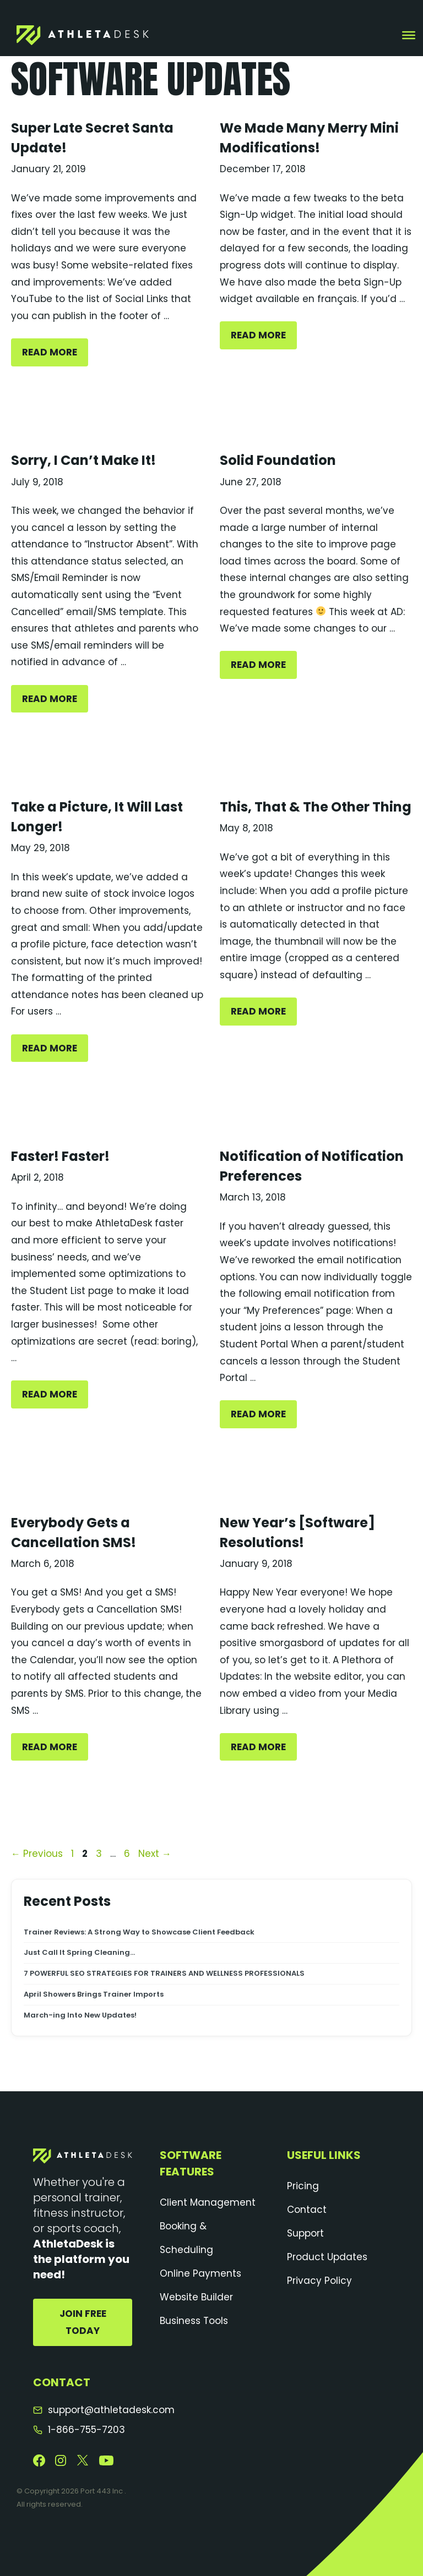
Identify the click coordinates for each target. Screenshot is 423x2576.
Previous (37, 1853)
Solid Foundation (278, 460)
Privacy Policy (319, 2280)
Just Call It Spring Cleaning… (81, 1953)
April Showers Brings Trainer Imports (94, 1994)
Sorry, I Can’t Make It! (83, 460)
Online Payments (200, 2273)
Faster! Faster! (60, 1156)
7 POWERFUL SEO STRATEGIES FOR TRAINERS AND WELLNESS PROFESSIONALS (164, 1973)
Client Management (208, 2202)
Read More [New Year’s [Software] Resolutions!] (258, 1746)
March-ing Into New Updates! (81, 2015)
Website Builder (196, 2297)
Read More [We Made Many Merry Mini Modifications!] (258, 335)
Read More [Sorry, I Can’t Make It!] (49, 698)
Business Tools (194, 2320)
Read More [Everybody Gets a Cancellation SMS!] (49, 1746)
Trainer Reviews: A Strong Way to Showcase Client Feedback (139, 1932)
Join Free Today (82, 2322)
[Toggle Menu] (408, 35)
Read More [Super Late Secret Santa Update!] (49, 352)
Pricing (303, 2186)
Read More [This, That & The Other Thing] (258, 1011)
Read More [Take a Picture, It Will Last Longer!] (49, 1048)
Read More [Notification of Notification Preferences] (258, 1414)
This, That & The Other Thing (315, 807)
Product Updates (327, 2256)
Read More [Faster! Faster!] (49, 1394)
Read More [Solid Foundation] (258, 664)
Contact (307, 2209)
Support (305, 2233)
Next (154, 1853)
